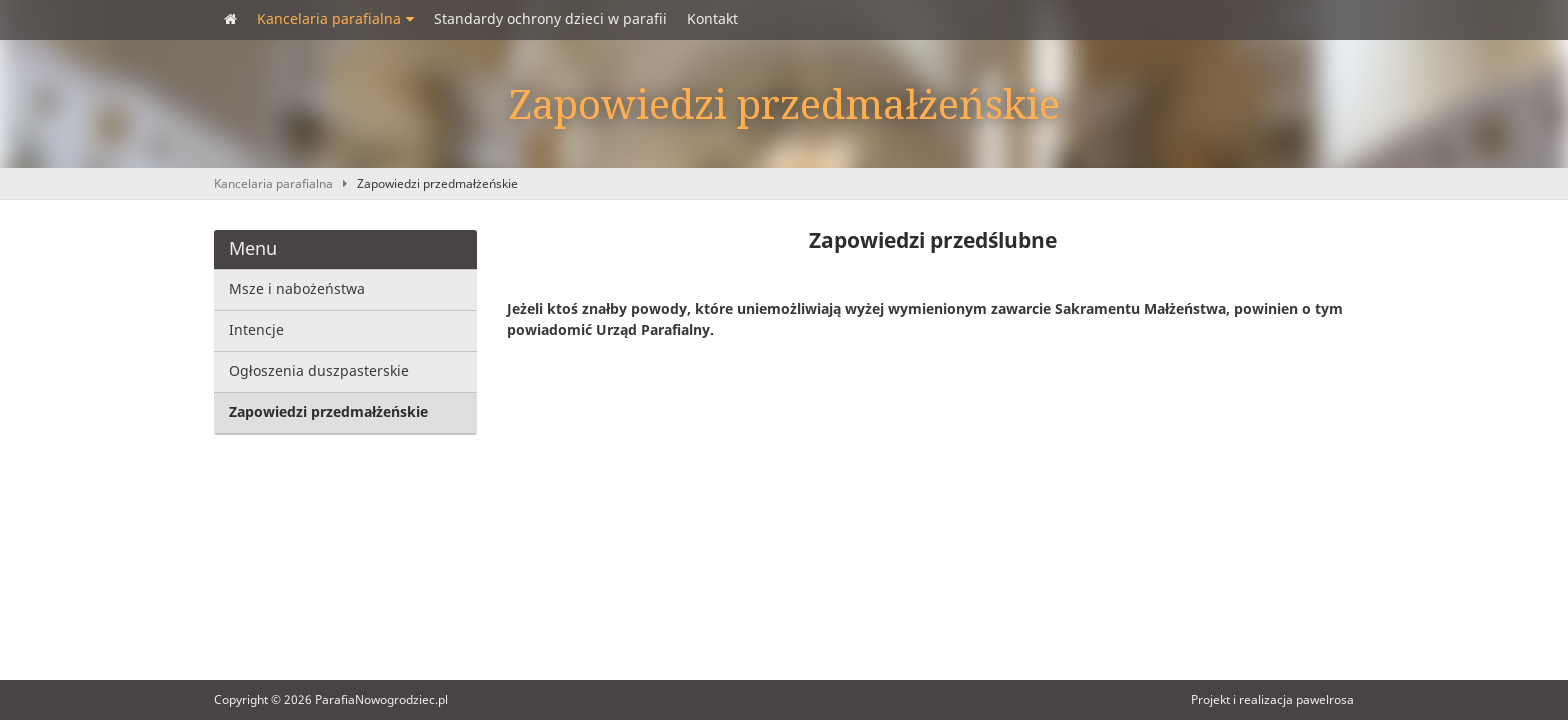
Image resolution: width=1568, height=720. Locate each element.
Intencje (256, 330)
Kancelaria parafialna (335, 19)
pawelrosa (1325, 700)
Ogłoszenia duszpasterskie (319, 371)
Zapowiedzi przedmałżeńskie (437, 184)
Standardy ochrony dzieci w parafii (550, 19)
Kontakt (712, 19)
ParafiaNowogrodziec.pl (381, 700)
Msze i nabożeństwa (297, 289)
